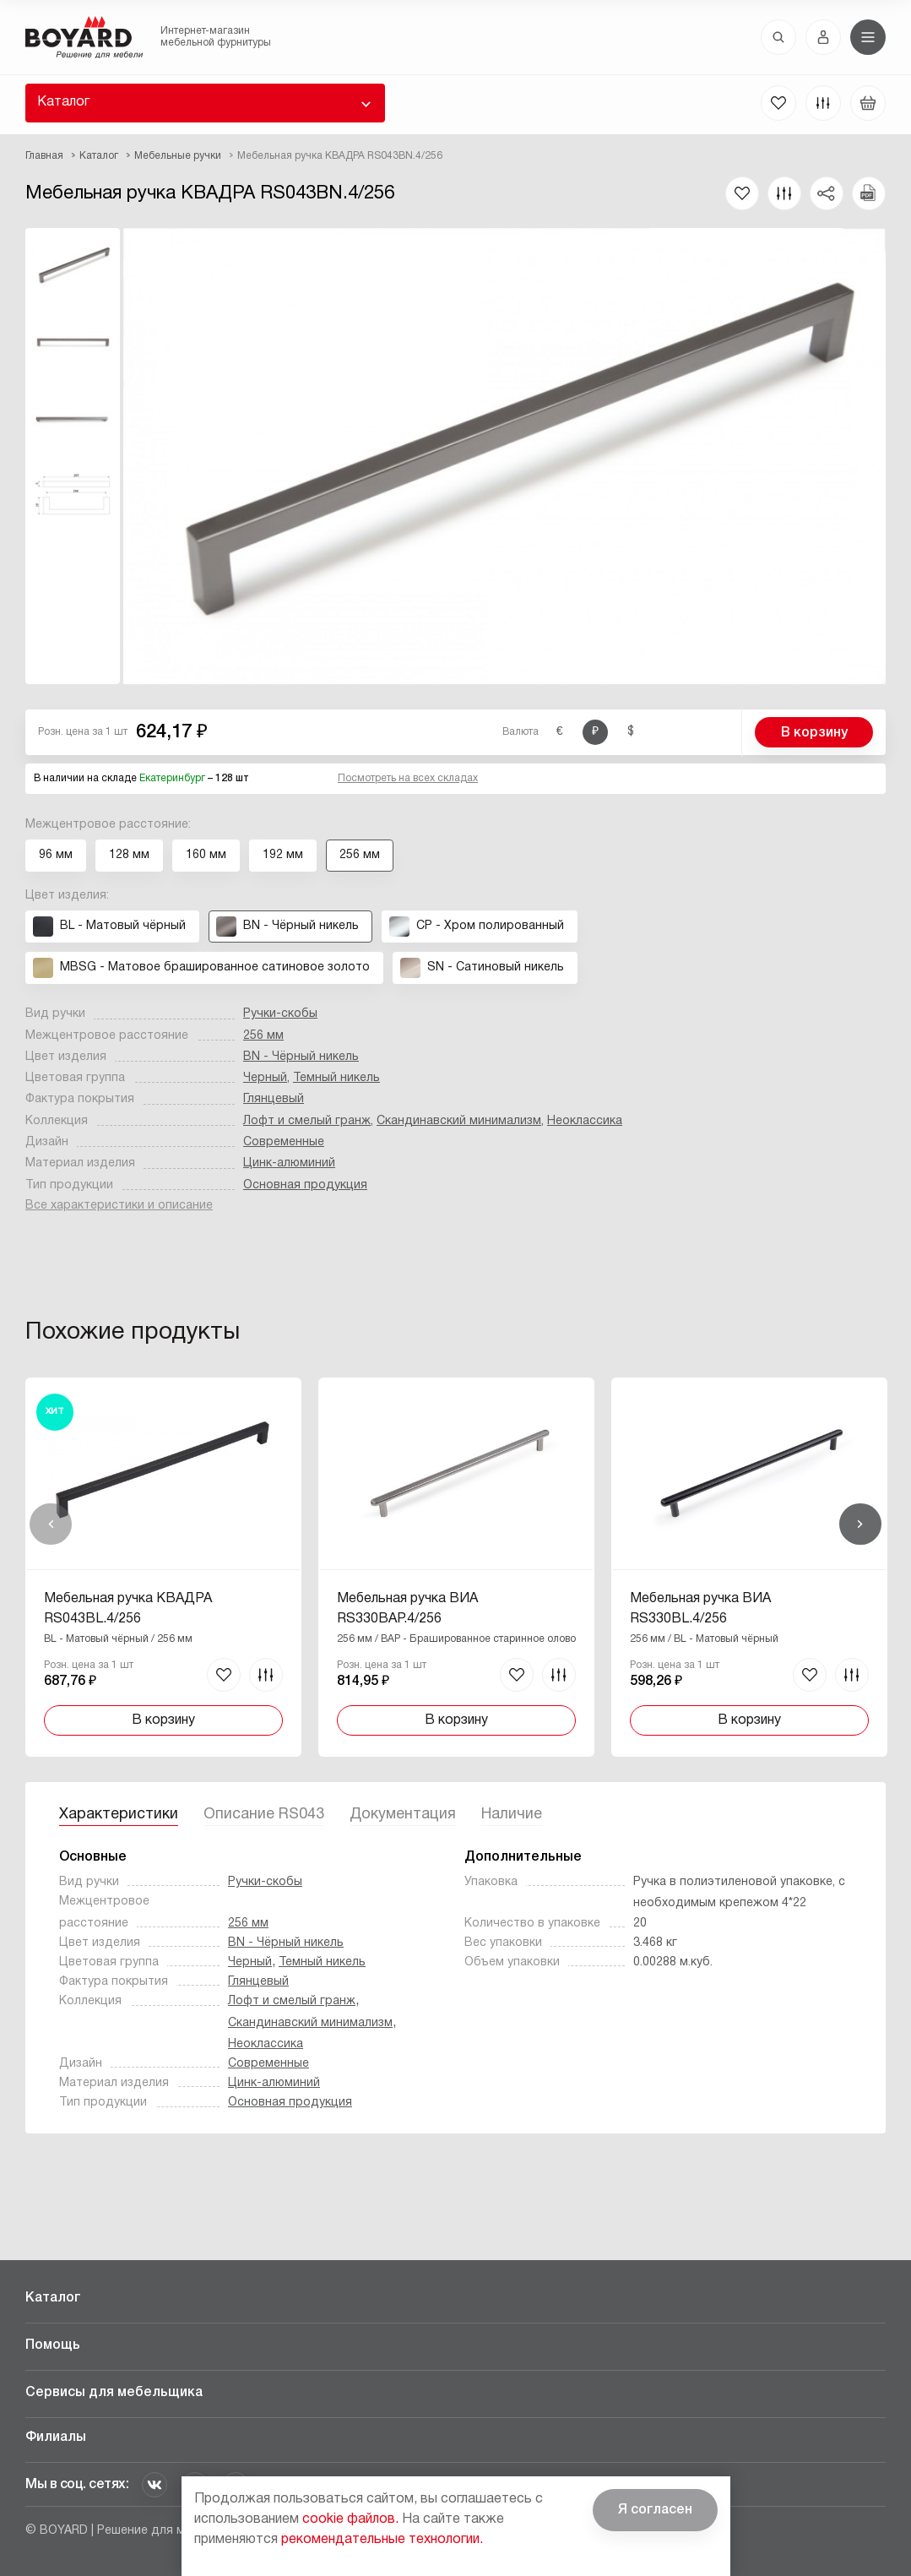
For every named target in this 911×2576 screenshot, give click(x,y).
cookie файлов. (350, 2519)
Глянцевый (273, 1099)
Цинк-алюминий (289, 1163)
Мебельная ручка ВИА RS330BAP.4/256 (407, 1609)
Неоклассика (584, 1121)
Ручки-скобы (280, 1013)
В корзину (814, 733)
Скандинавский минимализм (459, 1121)
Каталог (63, 102)
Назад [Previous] (51, 1524)
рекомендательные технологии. (382, 2540)
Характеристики (118, 1814)
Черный (265, 1078)
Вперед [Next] (860, 1524)
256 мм (263, 1035)
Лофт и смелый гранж (307, 1121)
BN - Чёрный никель (301, 1057)
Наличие (511, 1814)
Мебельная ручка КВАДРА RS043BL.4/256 (128, 1609)
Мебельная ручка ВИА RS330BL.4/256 (700, 1609)
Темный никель (336, 1078)
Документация (403, 1814)
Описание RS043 (263, 1814)
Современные (283, 1142)
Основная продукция (305, 1185)
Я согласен (655, 2510)
